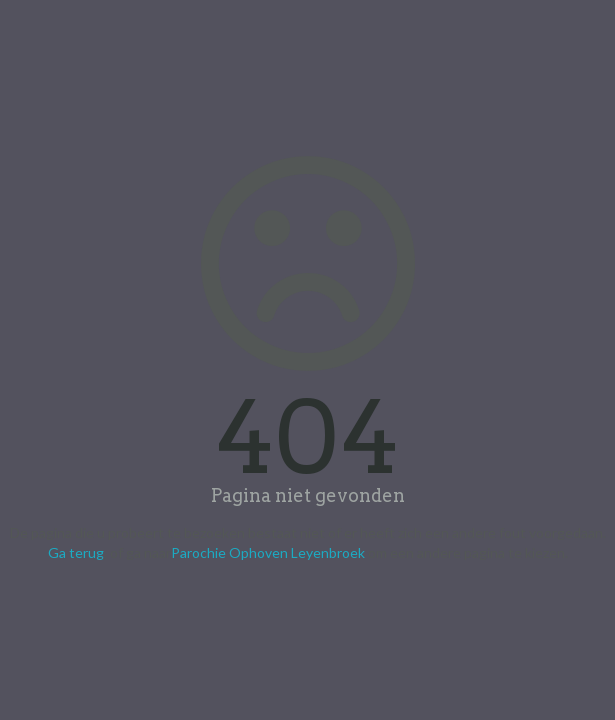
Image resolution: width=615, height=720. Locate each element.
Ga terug (76, 552)
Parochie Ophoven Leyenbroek (268, 552)
